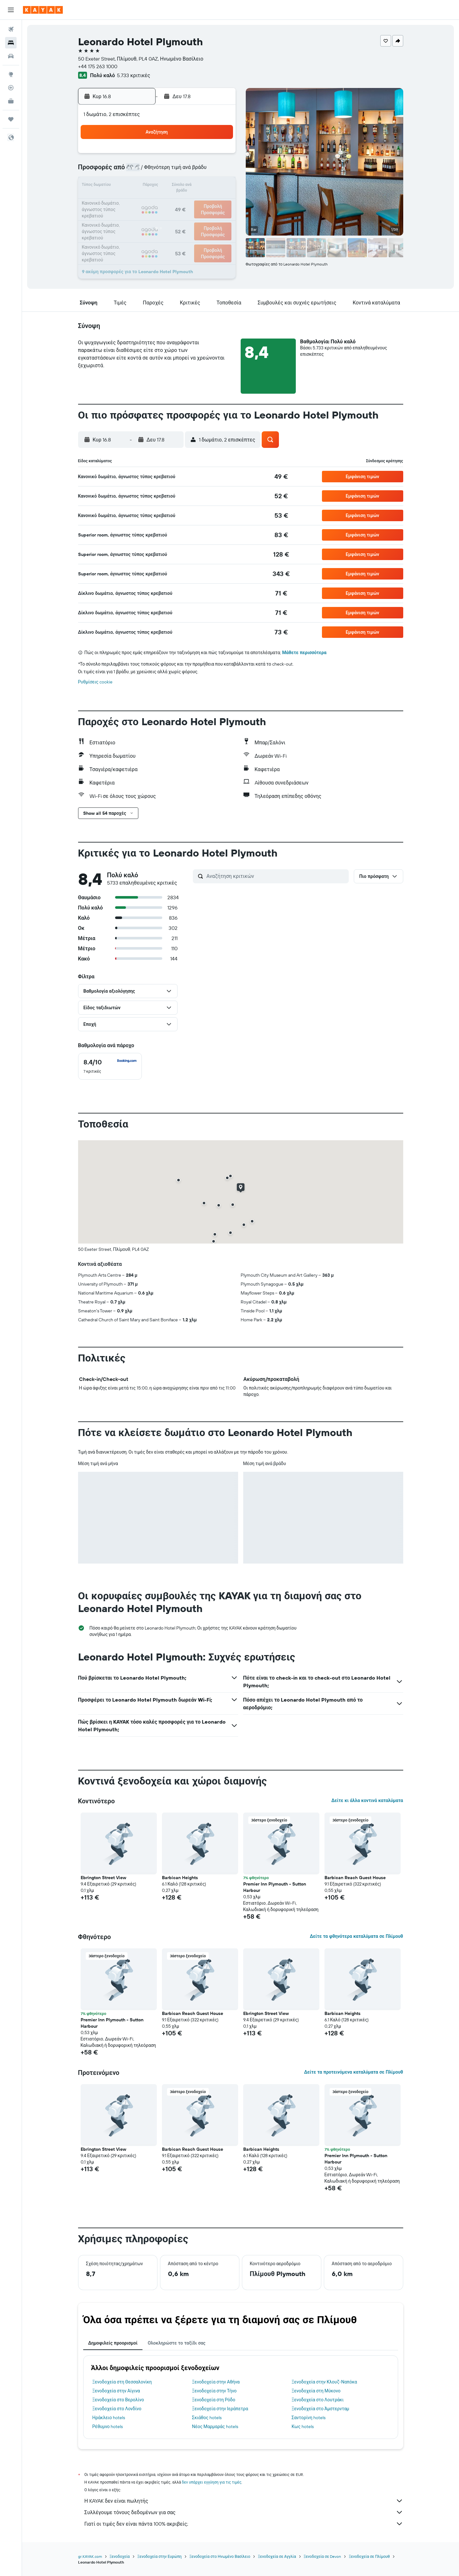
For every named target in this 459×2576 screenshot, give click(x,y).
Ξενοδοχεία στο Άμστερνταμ (320, 2409)
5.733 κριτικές (133, 75)
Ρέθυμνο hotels (107, 2426)
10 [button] (127, 186)
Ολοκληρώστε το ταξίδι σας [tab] (176, 2343)
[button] (11, 10)
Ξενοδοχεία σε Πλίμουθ (369, 2556)
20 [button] (173, 201)
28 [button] (188, 217)
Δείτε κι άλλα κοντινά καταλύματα (367, 1800)
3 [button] (127, 171)
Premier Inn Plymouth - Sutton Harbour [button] (274, 1887)
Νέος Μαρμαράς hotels (215, 2426)
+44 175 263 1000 (97, 66)
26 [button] (158, 217)
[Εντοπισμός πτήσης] (11, 87)
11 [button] (142, 186)
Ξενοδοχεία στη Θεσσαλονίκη (122, 2382)
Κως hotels (303, 2426)
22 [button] (204, 201)
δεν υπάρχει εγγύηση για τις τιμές (212, 2482)
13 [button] (173, 186)
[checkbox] (110, 1066)
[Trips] (11, 119)
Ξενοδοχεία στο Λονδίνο (117, 2409)
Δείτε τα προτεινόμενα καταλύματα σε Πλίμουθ (353, 2072)
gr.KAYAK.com (90, 2556)
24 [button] (127, 217)
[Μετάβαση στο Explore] (11, 74)
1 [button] (204, 155)
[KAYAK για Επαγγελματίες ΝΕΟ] (11, 101)
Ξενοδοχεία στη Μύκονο (316, 2391)
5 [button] (158, 171)
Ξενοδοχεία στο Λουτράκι (318, 2400)
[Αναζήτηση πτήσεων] (11, 29)
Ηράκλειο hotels (108, 2417)
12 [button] (158, 186)
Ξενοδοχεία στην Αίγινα (116, 2391)
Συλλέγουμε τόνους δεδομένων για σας (243, 2512)
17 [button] (127, 201)
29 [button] (204, 217)
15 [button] (203, 186)
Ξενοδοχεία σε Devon (322, 2556)
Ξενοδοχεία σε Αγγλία (277, 2556)
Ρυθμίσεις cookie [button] (95, 682)
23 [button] (219, 201)
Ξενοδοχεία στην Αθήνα (216, 2382)
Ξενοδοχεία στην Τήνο (214, 2391)
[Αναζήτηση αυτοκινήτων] (11, 56)
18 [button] (142, 201)
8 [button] (203, 171)
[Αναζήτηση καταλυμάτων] (11, 42)
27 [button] (173, 217)
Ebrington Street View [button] (103, 1877)
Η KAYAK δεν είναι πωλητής (243, 2501)
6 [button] (173, 171)
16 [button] (219, 186)
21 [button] (188, 201)
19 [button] (158, 201)
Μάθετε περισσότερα (304, 652)
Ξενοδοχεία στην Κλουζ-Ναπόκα (324, 2382)
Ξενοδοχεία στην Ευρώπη (159, 2556)
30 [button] (219, 217)
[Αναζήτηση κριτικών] (276, 876)
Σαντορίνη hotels (308, 2417)
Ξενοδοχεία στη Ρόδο (213, 2400)
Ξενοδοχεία (120, 2556)
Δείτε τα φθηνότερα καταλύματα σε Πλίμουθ (356, 1936)
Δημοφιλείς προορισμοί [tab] (113, 2343)
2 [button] (219, 155)
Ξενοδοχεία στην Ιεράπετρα (220, 2409)
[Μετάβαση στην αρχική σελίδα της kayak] (43, 10)
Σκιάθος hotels (207, 2417)
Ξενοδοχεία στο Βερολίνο (118, 2400)
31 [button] (127, 232)
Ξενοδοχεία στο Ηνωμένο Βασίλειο (219, 2556)
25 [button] (142, 217)
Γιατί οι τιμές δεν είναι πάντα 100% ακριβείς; (243, 2524)
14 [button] (188, 186)
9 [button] (219, 171)
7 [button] (188, 171)
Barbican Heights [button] (180, 1877)
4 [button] (142, 171)
